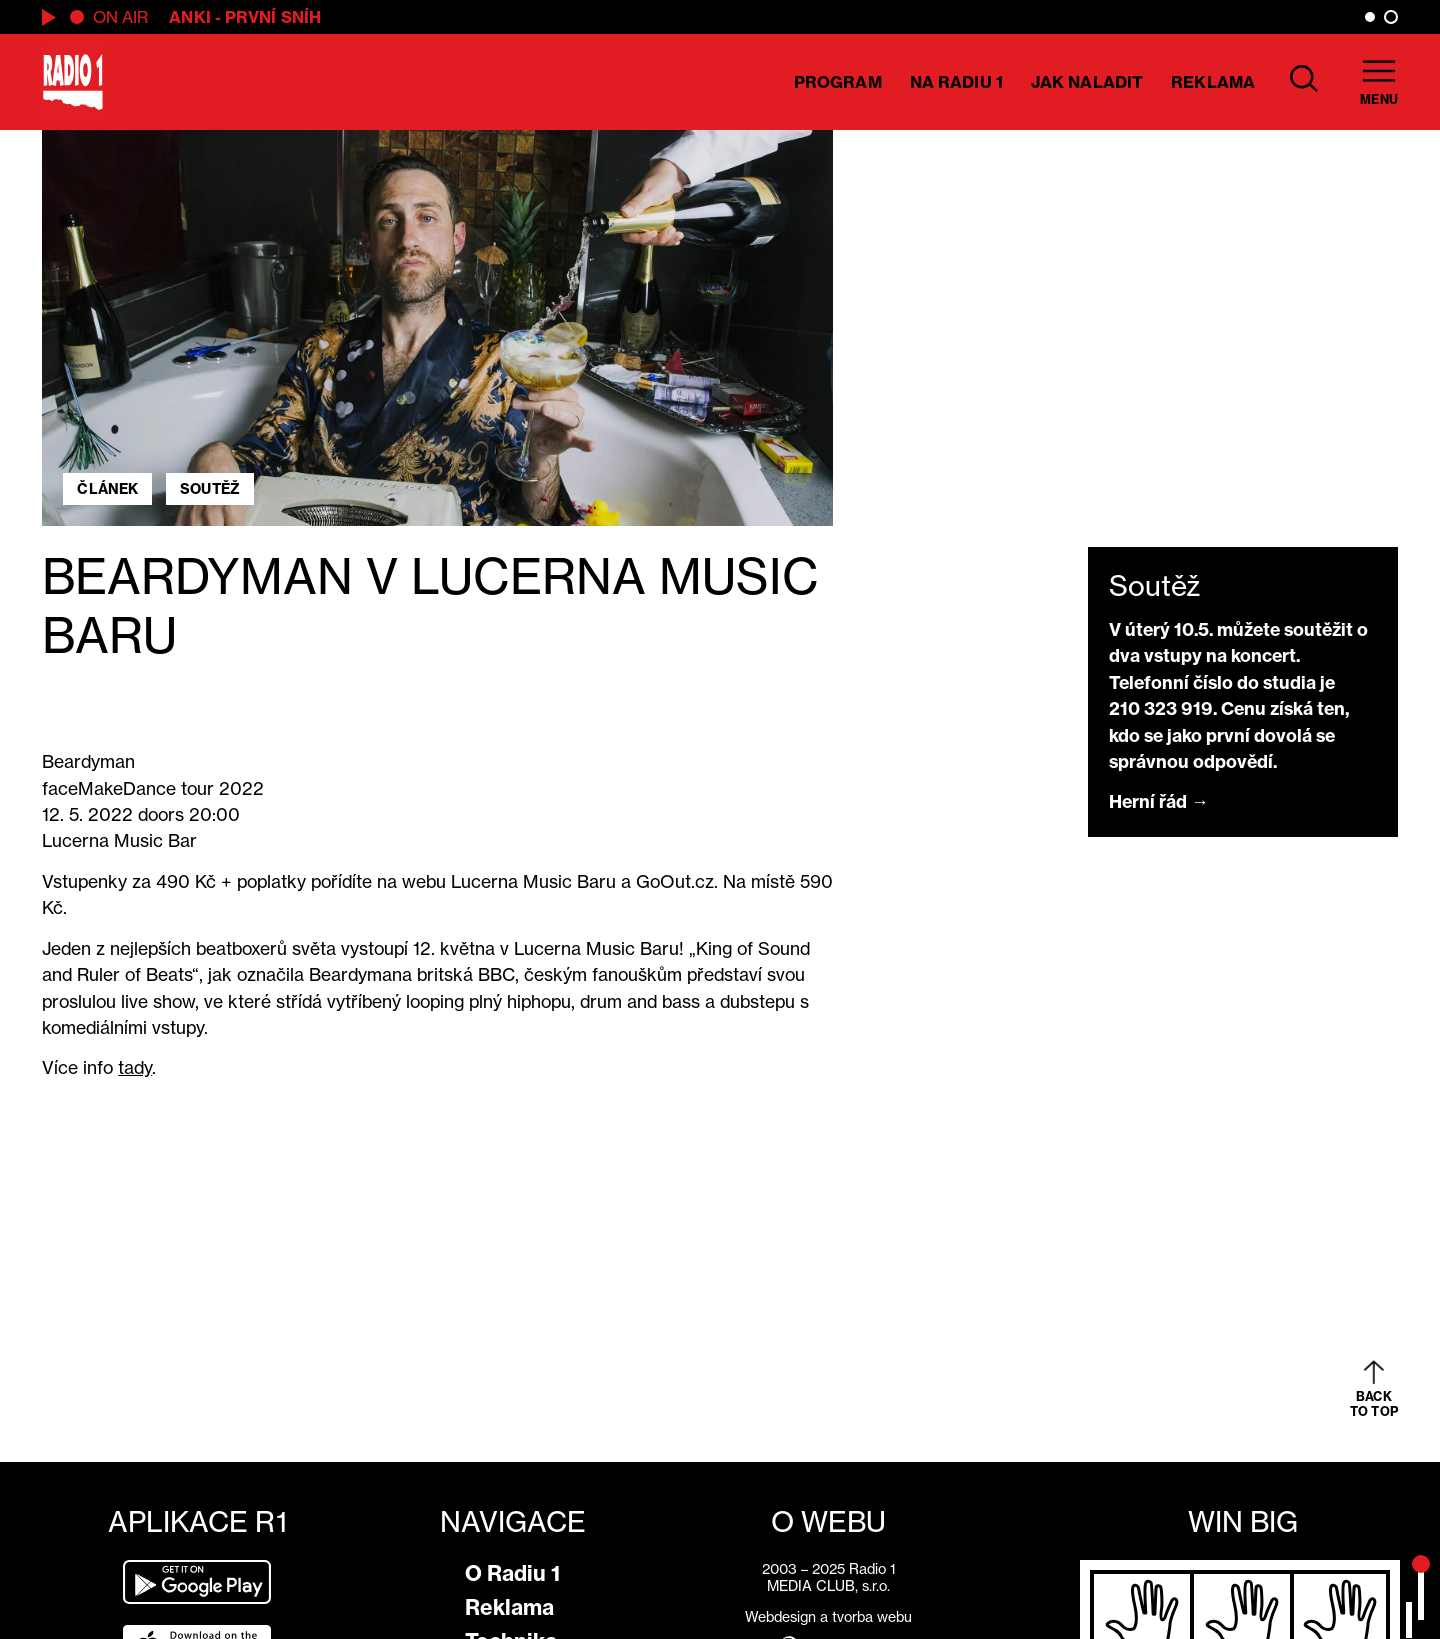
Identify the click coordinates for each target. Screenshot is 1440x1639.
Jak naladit (1087, 82)
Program (838, 82)
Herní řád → (1159, 801)
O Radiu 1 (512, 1573)
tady (135, 1067)
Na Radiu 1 (956, 82)
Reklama (1213, 82)
